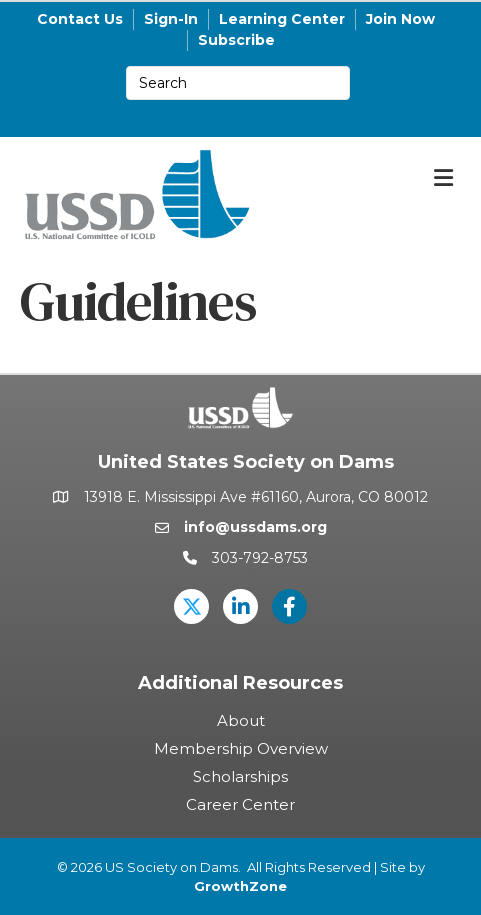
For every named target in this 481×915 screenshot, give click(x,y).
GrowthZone (240, 886)
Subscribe (236, 40)
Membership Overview (241, 748)
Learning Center (282, 19)
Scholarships (240, 776)
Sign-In (171, 19)
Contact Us (80, 19)
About (241, 720)
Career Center (240, 804)
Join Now (400, 19)
